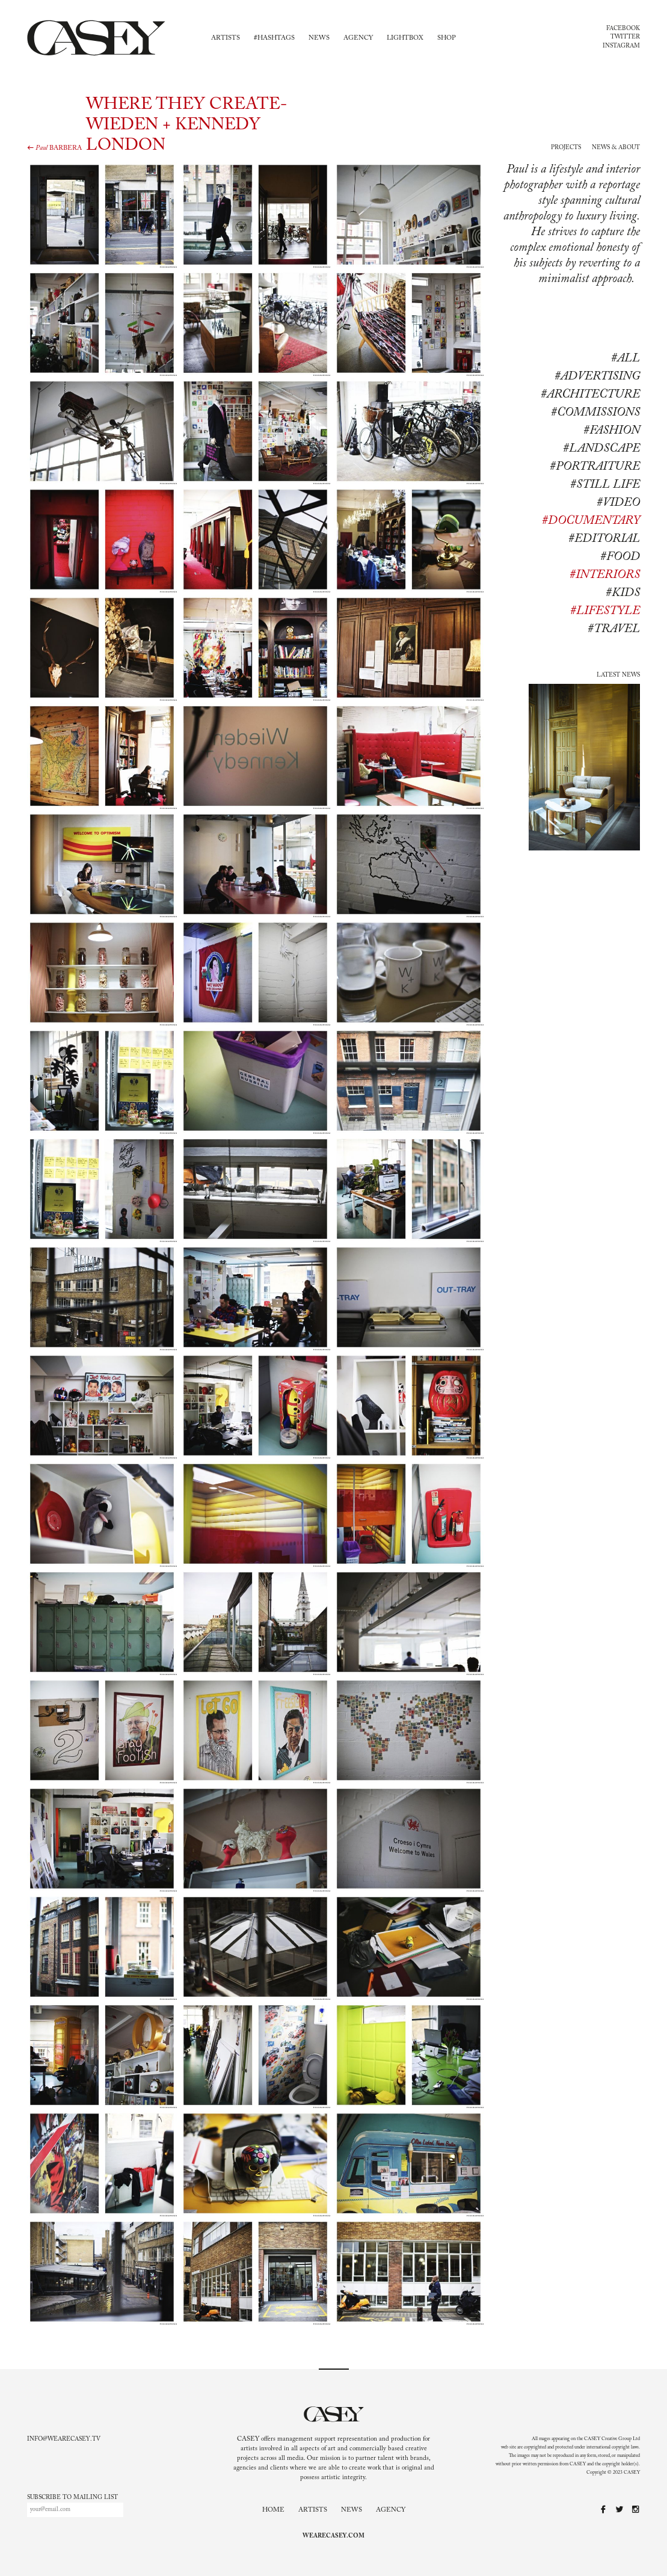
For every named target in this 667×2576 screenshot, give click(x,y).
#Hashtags (274, 38)
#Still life (605, 485)
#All (625, 358)
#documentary (591, 521)
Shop (446, 38)
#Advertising (597, 376)
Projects (566, 148)
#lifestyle (605, 611)
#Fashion (611, 431)
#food (620, 557)
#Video (618, 503)
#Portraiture (595, 467)
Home (273, 2510)
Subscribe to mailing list (72, 2498)
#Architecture (590, 395)
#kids (623, 593)
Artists (225, 38)
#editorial (604, 539)
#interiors (605, 575)
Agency (358, 38)
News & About (616, 148)
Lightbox (405, 38)
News (319, 38)
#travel (614, 629)
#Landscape (601, 449)
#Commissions (595, 413)
